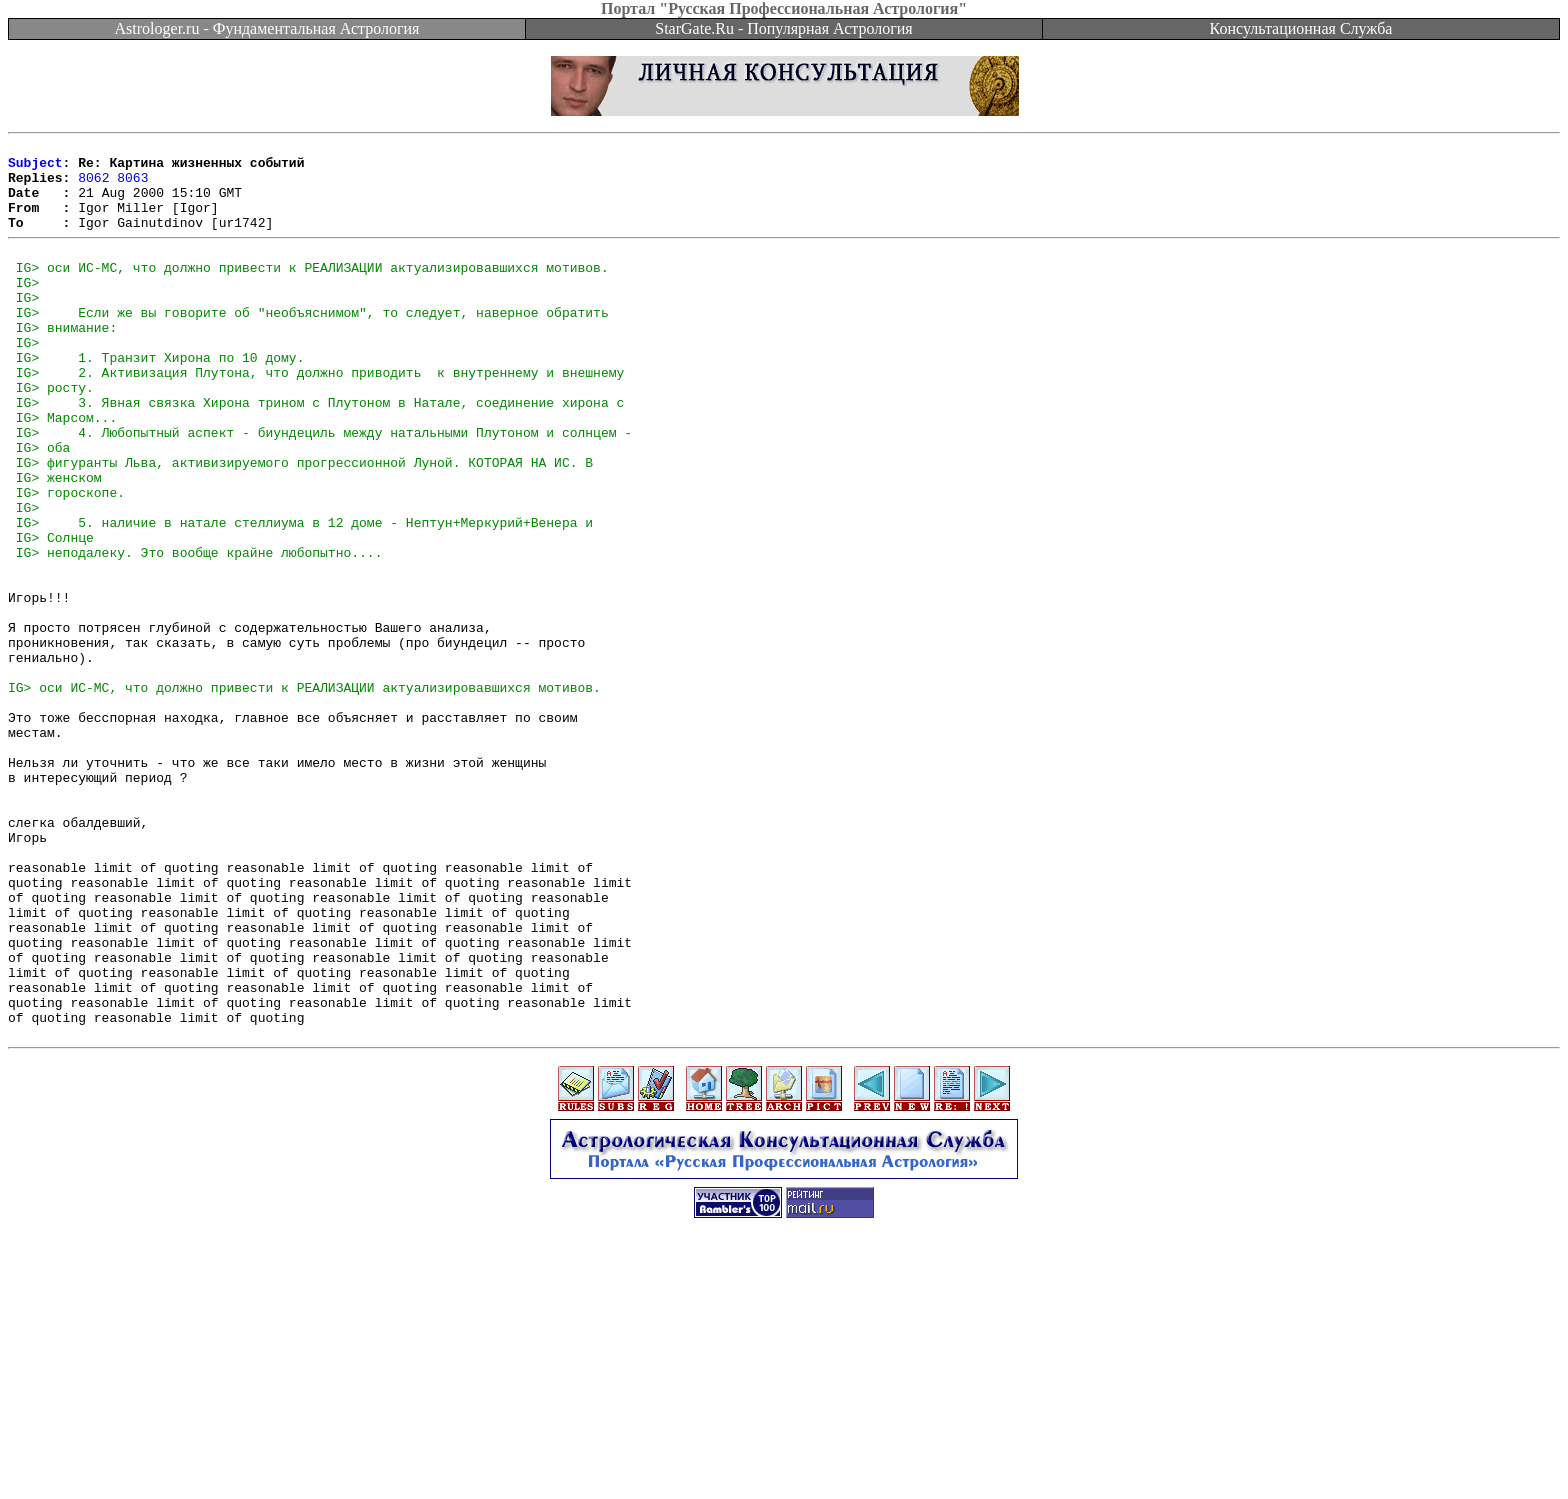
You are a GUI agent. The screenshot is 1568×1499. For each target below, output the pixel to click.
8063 (132, 186)
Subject (35, 168)
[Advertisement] (784, 1454)
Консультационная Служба (1301, 28)
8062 (93, 186)
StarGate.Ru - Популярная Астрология (783, 28)
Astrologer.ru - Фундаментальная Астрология (267, 28)
